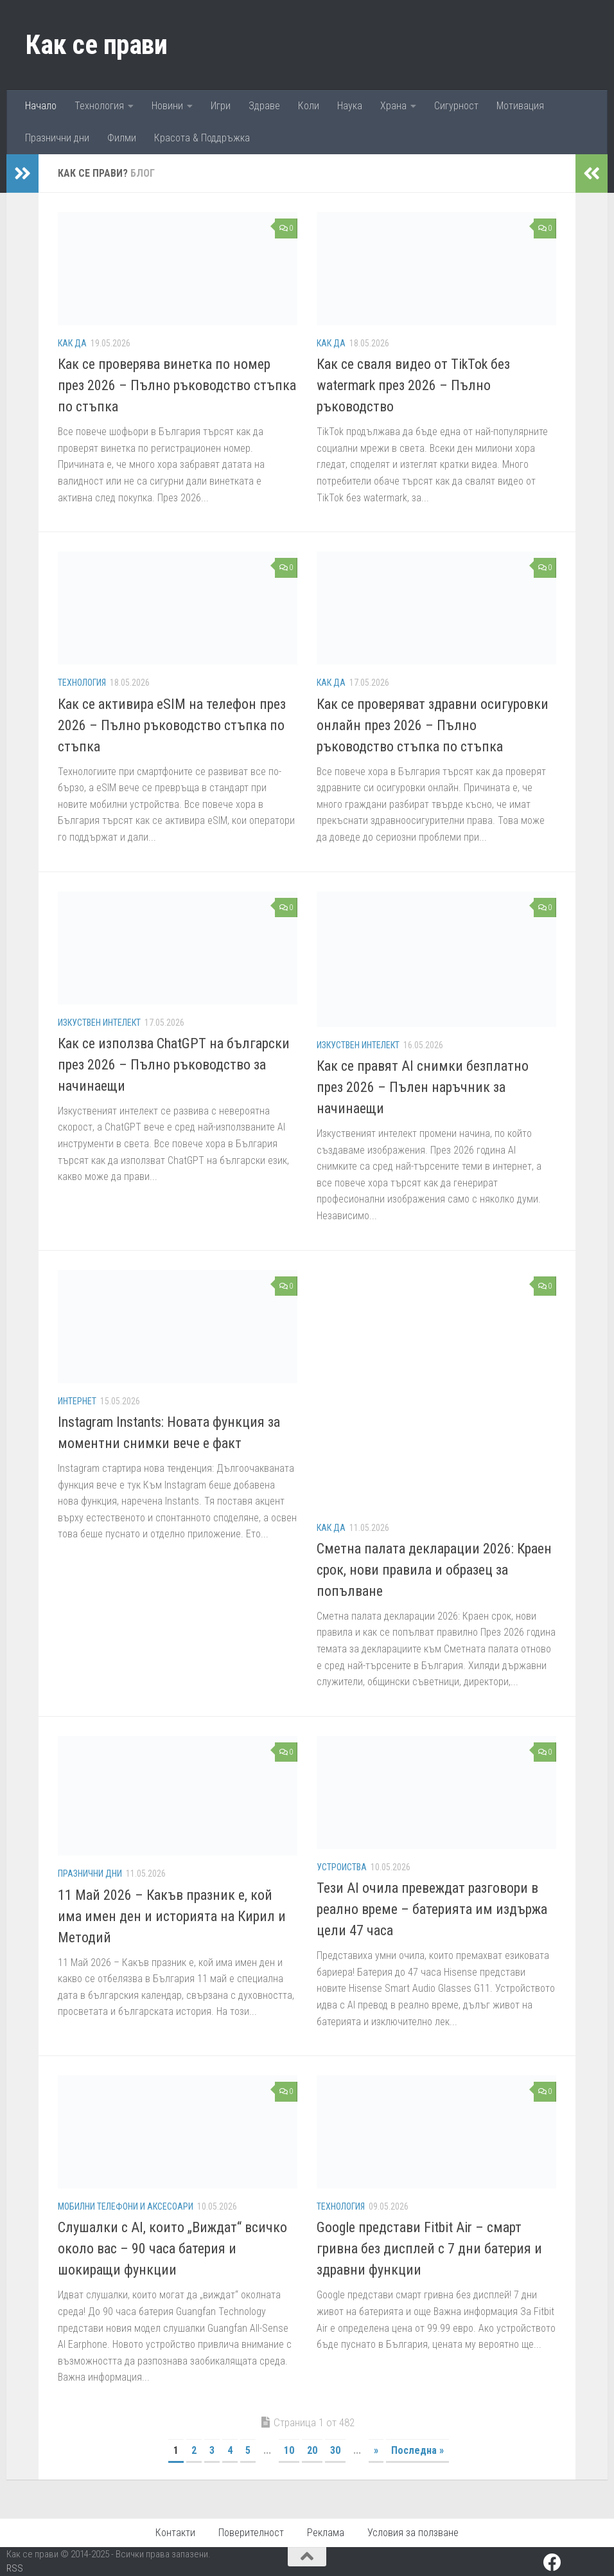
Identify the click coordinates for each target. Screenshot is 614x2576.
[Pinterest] (575, 2563)
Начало (41, 106)
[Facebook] (552, 2563)
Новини (167, 106)
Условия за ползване (413, 2533)
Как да (72, 343)
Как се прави (96, 44)
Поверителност (251, 2533)
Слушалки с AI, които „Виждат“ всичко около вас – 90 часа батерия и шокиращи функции (172, 2248)
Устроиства (342, 1867)
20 (312, 2450)
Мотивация (520, 106)
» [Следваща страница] (376, 2450)
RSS (14, 2568)
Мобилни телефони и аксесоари (125, 2206)
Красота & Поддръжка (202, 138)
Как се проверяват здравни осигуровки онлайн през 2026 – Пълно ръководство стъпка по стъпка (432, 725)
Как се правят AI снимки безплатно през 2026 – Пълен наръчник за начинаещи (423, 1087)
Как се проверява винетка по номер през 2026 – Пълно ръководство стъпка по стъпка (177, 385)
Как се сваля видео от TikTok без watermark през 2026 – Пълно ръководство (413, 385)
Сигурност (456, 106)
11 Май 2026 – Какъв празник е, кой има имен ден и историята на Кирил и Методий (172, 1916)
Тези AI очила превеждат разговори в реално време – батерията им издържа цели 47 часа (432, 1909)
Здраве (264, 106)
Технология (99, 106)
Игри (221, 106)
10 (289, 2450)
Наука (349, 106)
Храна (393, 106)
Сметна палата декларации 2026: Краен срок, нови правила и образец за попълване (434, 1570)
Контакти (175, 2533)
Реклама (325, 2533)
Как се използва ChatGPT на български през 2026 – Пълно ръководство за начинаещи (174, 1064)
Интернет (77, 1401)
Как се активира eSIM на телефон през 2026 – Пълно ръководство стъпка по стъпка (172, 725)
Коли (308, 106)
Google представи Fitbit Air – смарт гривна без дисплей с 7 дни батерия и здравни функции (429, 2248)
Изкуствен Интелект (99, 1022)
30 (335, 2450)
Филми (121, 138)
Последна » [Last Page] (417, 2450)
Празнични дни (57, 138)
